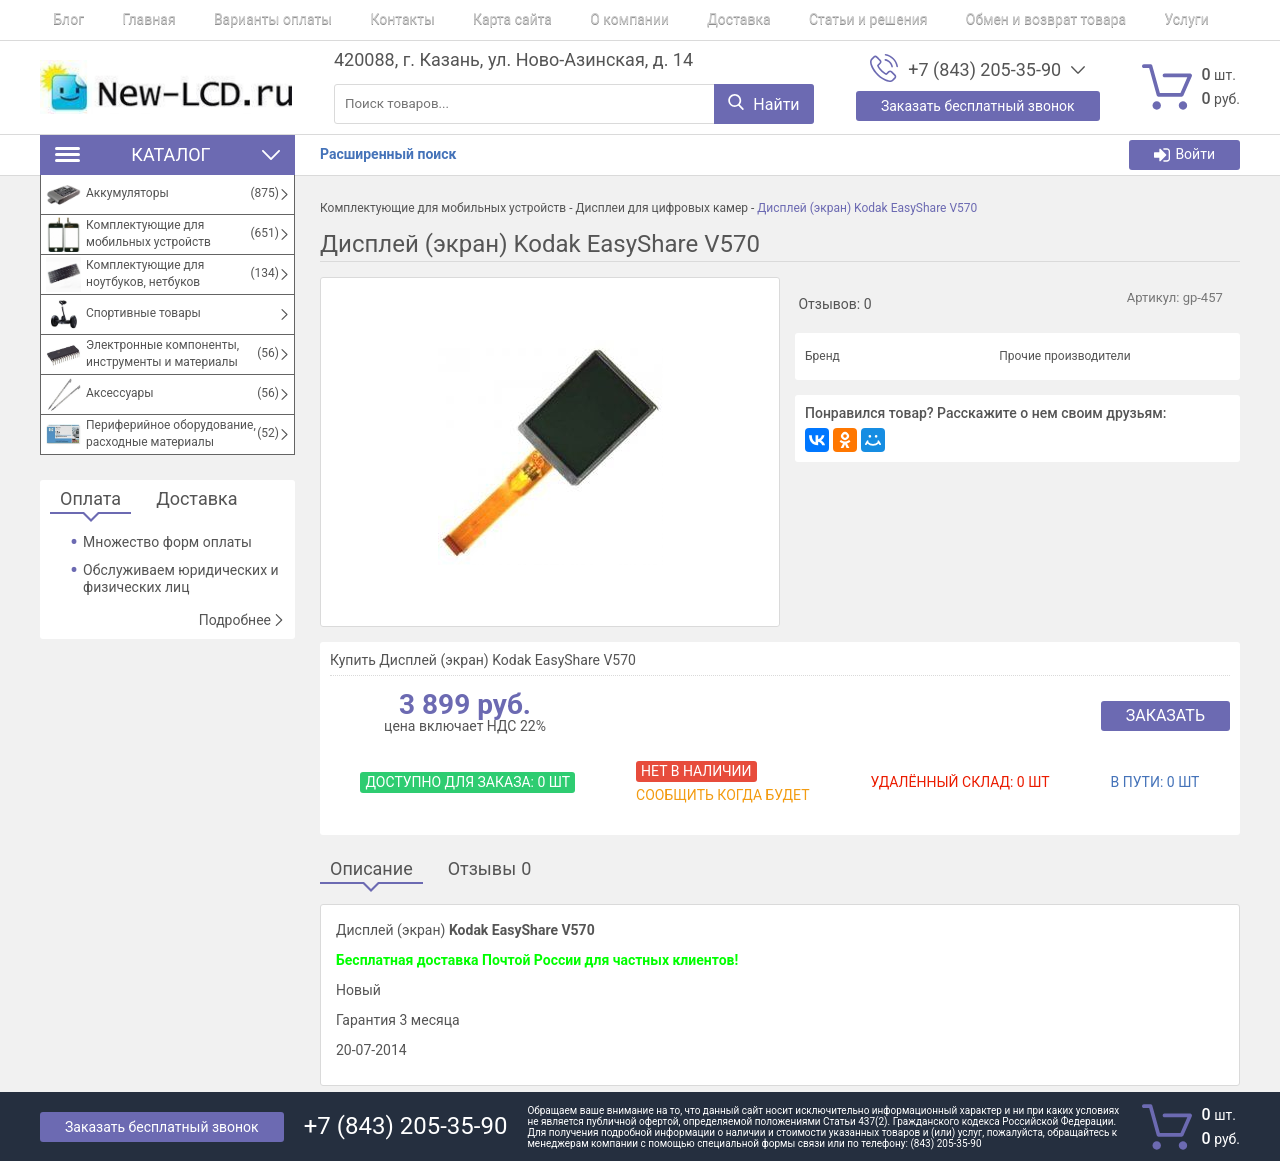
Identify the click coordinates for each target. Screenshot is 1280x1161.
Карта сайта (446, 20)
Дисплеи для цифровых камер (661, 208)
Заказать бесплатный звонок (162, 1127)
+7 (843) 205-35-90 (984, 70)
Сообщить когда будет (722, 795)
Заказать (1165, 715)
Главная (122, 20)
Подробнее (242, 620)
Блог (55, 20)
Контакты (349, 20)
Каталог (167, 154)
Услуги (1054, 20)
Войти (1184, 154)
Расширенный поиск (388, 154)
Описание (371, 869)
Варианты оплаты (233, 20)
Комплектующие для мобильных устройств (443, 208)
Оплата (90, 499)
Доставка (645, 20)
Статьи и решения (762, 20)
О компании (550, 20)
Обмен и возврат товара (926, 20)
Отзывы (490, 869)
